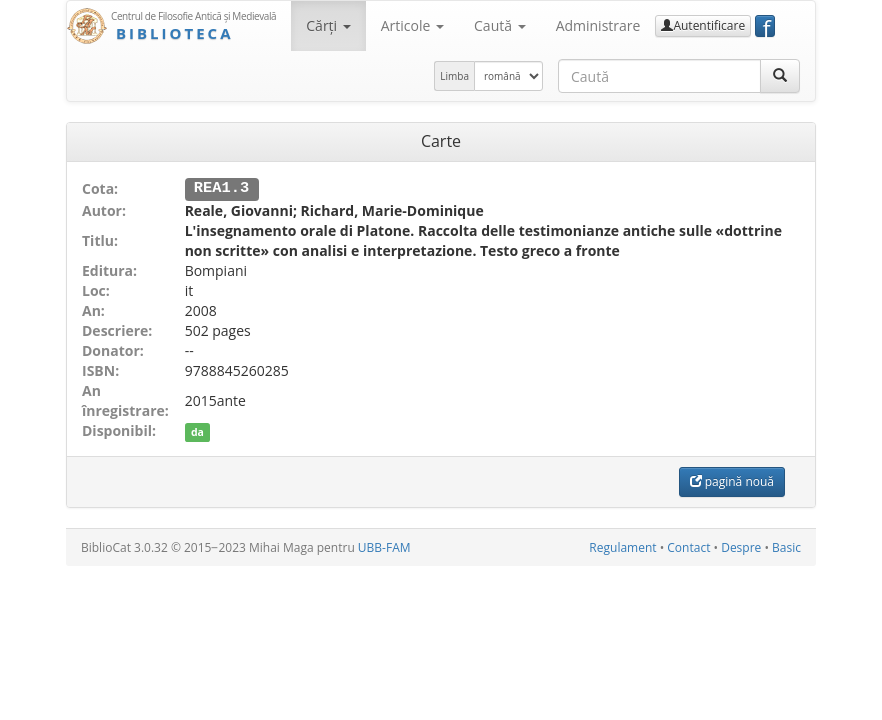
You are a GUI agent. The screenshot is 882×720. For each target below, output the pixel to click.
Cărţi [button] (328, 25)
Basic (786, 546)
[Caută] (780, 76)
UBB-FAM (384, 546)
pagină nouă (732, 480)
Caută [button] (500, 25)
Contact (688, 546)
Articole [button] (412, 25)
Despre (741, 546)
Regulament (622, 546)
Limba (454, 76)
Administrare (598, 25)
